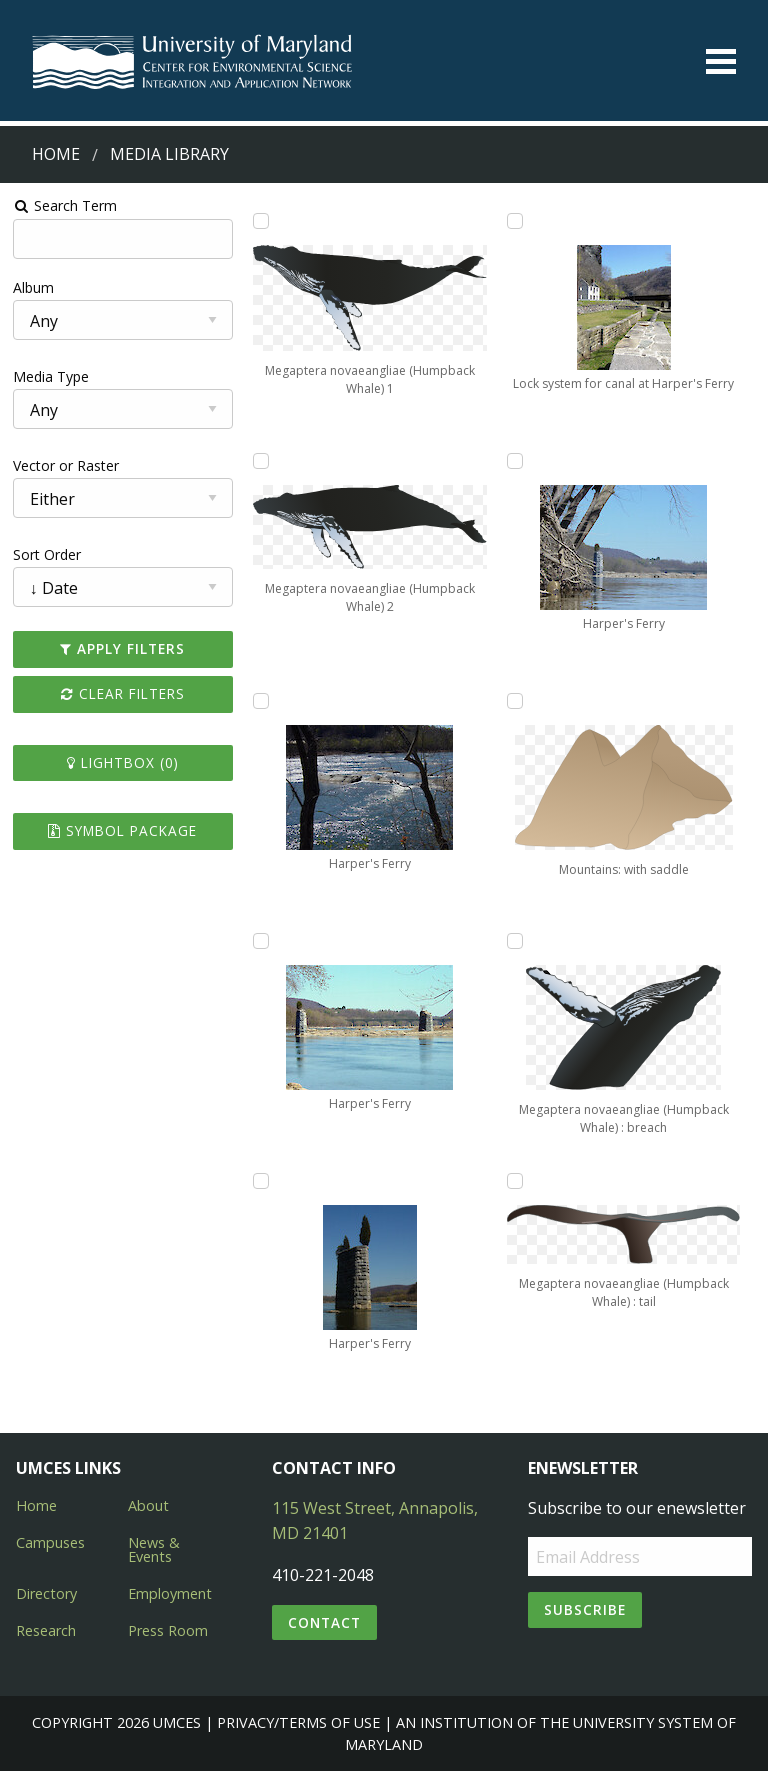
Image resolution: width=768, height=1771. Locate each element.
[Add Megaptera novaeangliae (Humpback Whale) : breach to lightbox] (515, 941)
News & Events (154, 1549)
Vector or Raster (66, 465)
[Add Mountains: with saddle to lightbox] (515, 701)
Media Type (51, 376)
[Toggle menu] (721, 61)
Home (56, 154)
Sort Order (47, 554)
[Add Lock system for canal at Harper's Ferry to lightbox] (515, 221)
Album (33, 287)
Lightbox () (123, 762)
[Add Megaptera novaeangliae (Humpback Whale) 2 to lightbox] (261, 461)
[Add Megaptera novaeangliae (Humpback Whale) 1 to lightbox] (261, 221)
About (148, 1505)
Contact (324, 1622)
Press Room (168, 1630)
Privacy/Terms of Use (298, 1722)
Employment (170, 1593)
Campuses (50, 1542)
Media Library (169, 154)
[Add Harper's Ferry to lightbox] (261, 701)
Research (46, 1630)
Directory (46, 1593)
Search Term (65, 205)
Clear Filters (123, 693)
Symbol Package (122, 830)
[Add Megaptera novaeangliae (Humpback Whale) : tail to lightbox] (515, 1181)
